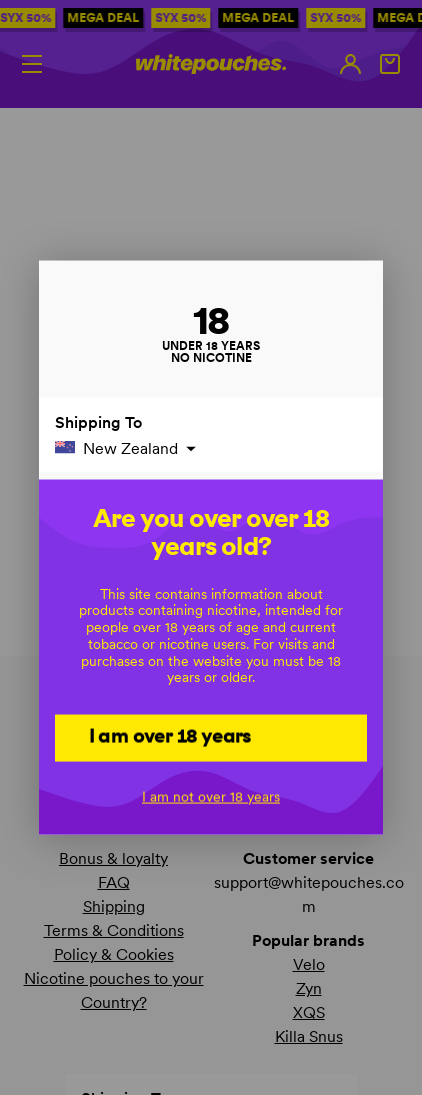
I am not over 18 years (211, 796)
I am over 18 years (170, 736)
